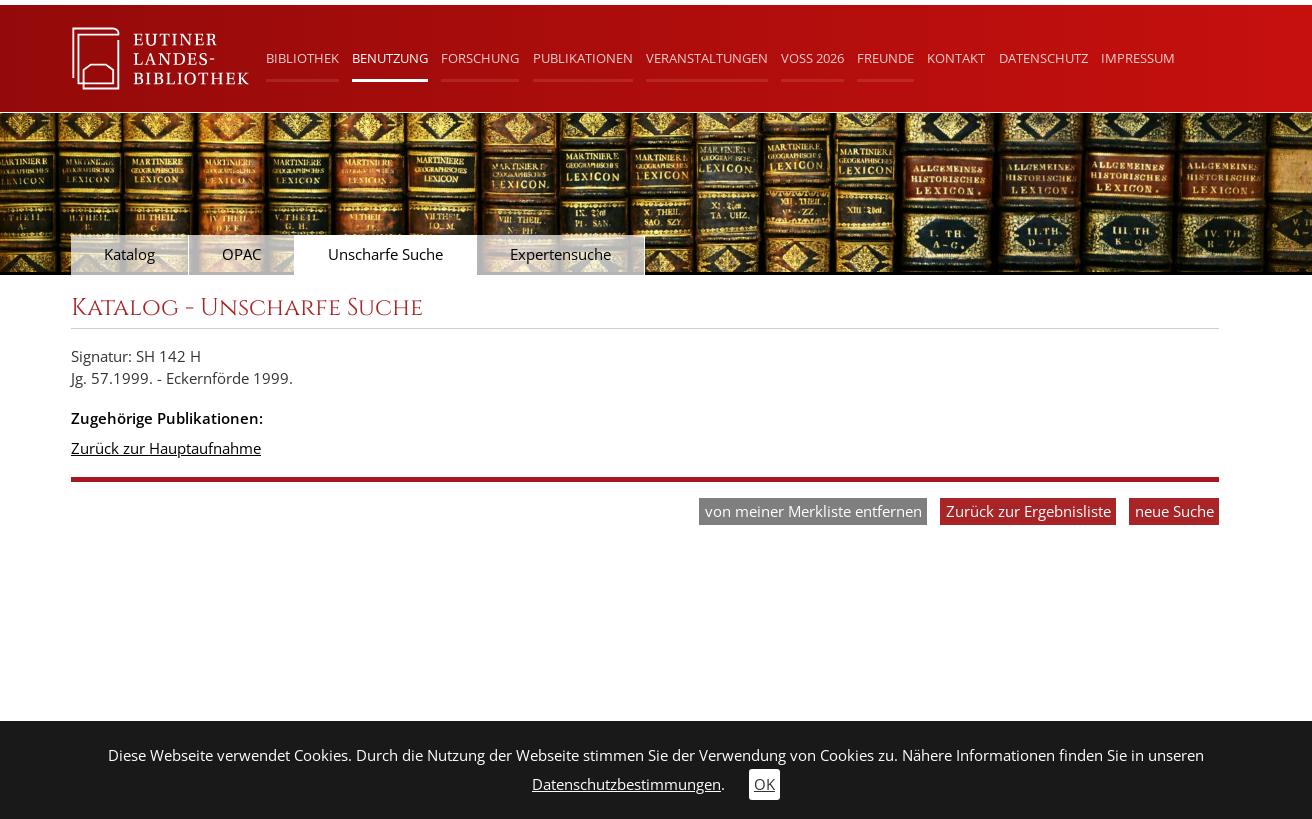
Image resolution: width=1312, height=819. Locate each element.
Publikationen (583, 58)
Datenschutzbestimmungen (626, 784)
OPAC (241, 254)
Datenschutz (1043, 58)
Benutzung (390, 58)
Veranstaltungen (707, 58)
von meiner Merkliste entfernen (813, 511)
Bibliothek (302, 58)
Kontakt (956, 58)
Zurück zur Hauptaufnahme (166, 448)
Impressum (1138, 58)
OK (764, 784)
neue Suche (1174, 511)
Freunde (885, 58)
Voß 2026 (812, 58)
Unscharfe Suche (385, 254)
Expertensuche (560, 254)
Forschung (480, 58)
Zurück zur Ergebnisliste (1028, 511)
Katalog (129, 254)
